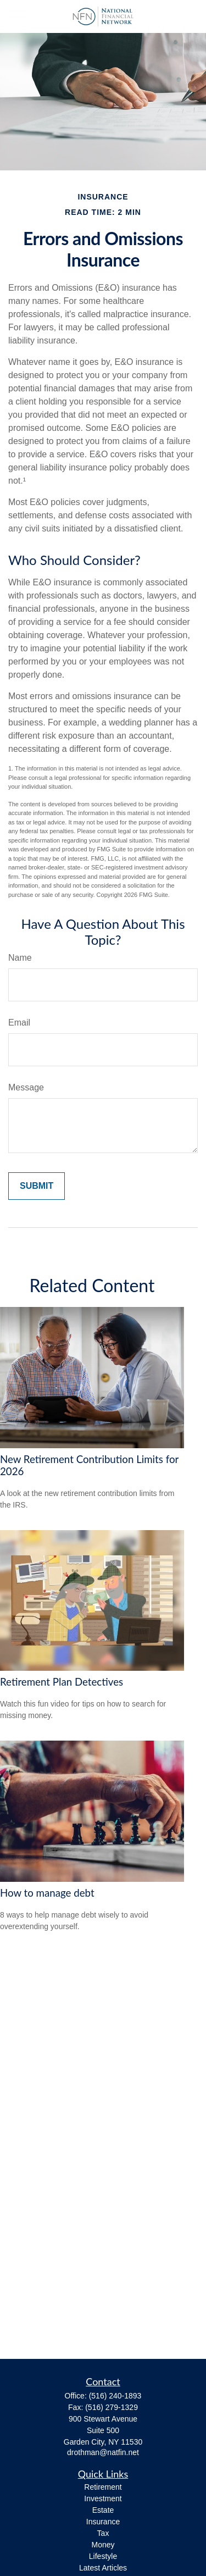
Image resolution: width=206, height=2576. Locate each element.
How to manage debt (47, 1893)
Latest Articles (103, 2567)
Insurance (103, 2521)
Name (20, 957)
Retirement (102, 2487)
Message (26, 1087)
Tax (103, 2533)
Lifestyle (103, 2556)
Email (19, 1022)
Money (102, 2544)
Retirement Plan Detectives (61, 1682)
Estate (103, 2510)
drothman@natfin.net (103, 2452)
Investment (102, 2498)
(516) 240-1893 (115, 2395)
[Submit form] (36, 1186)
